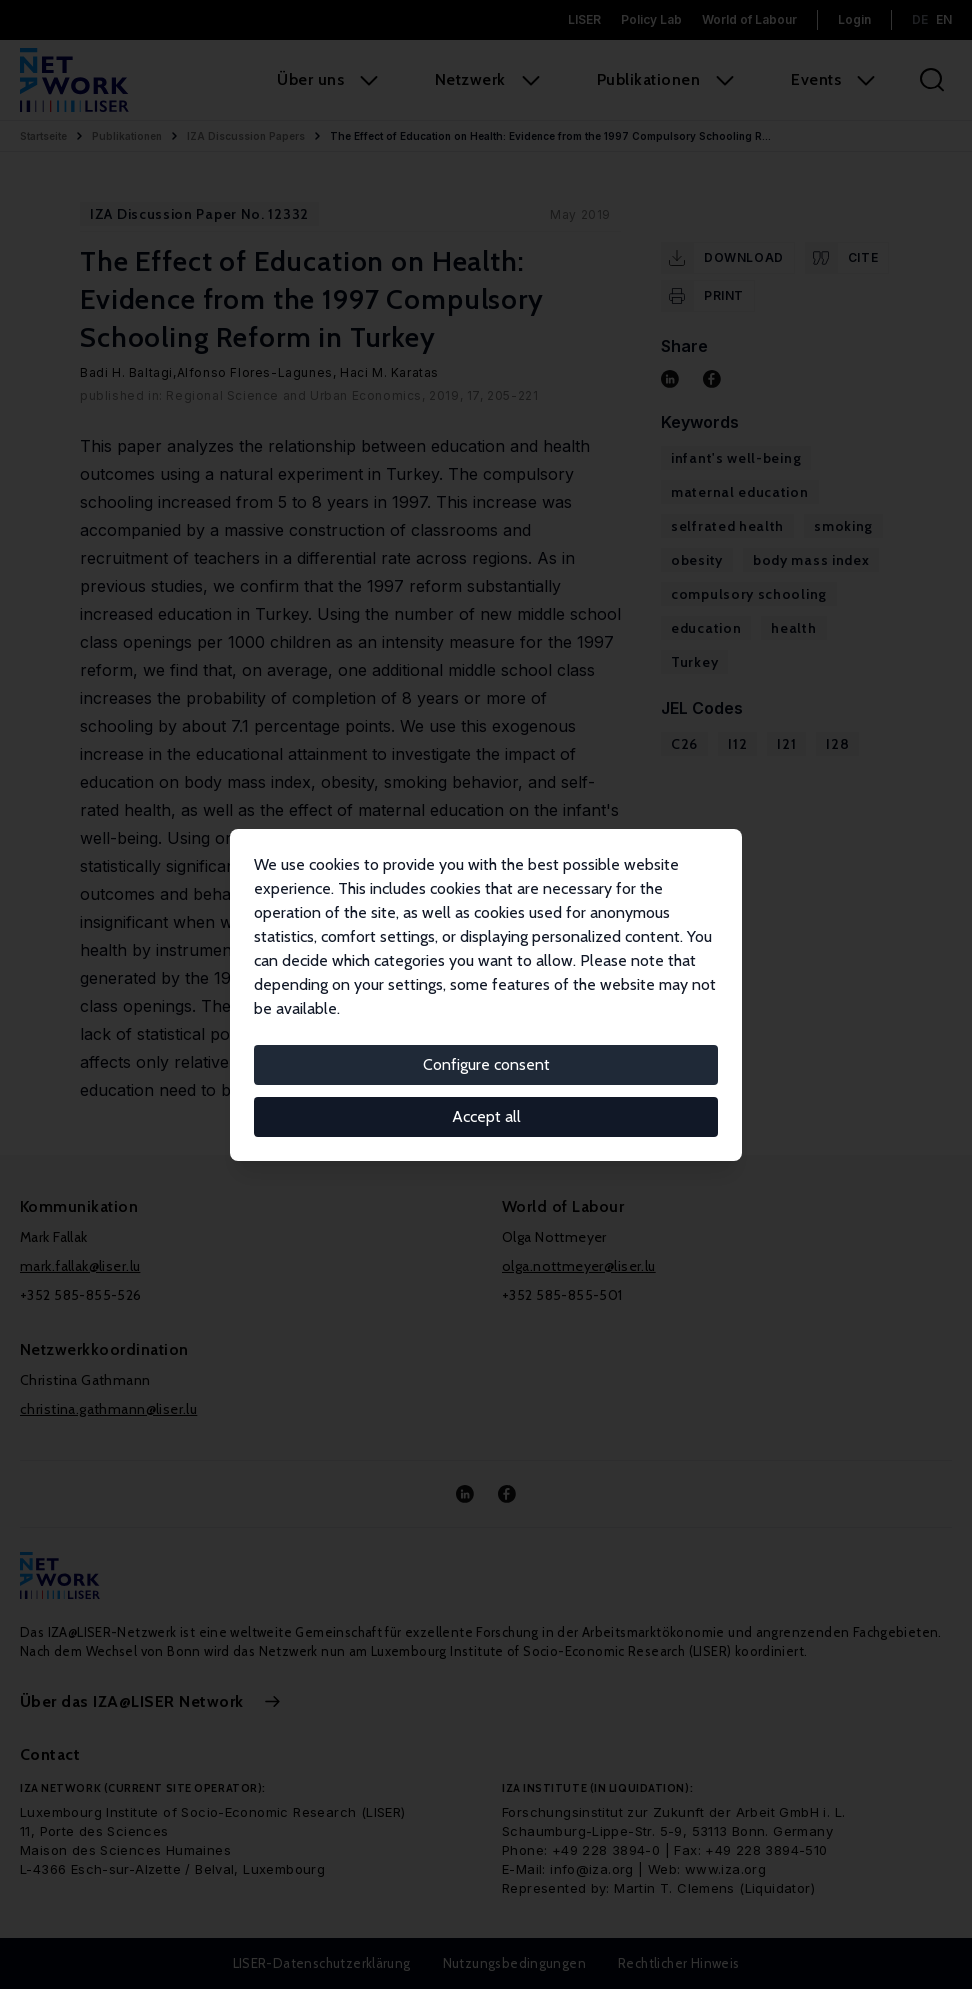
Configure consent (486, 1064)
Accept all (486, 1116)
